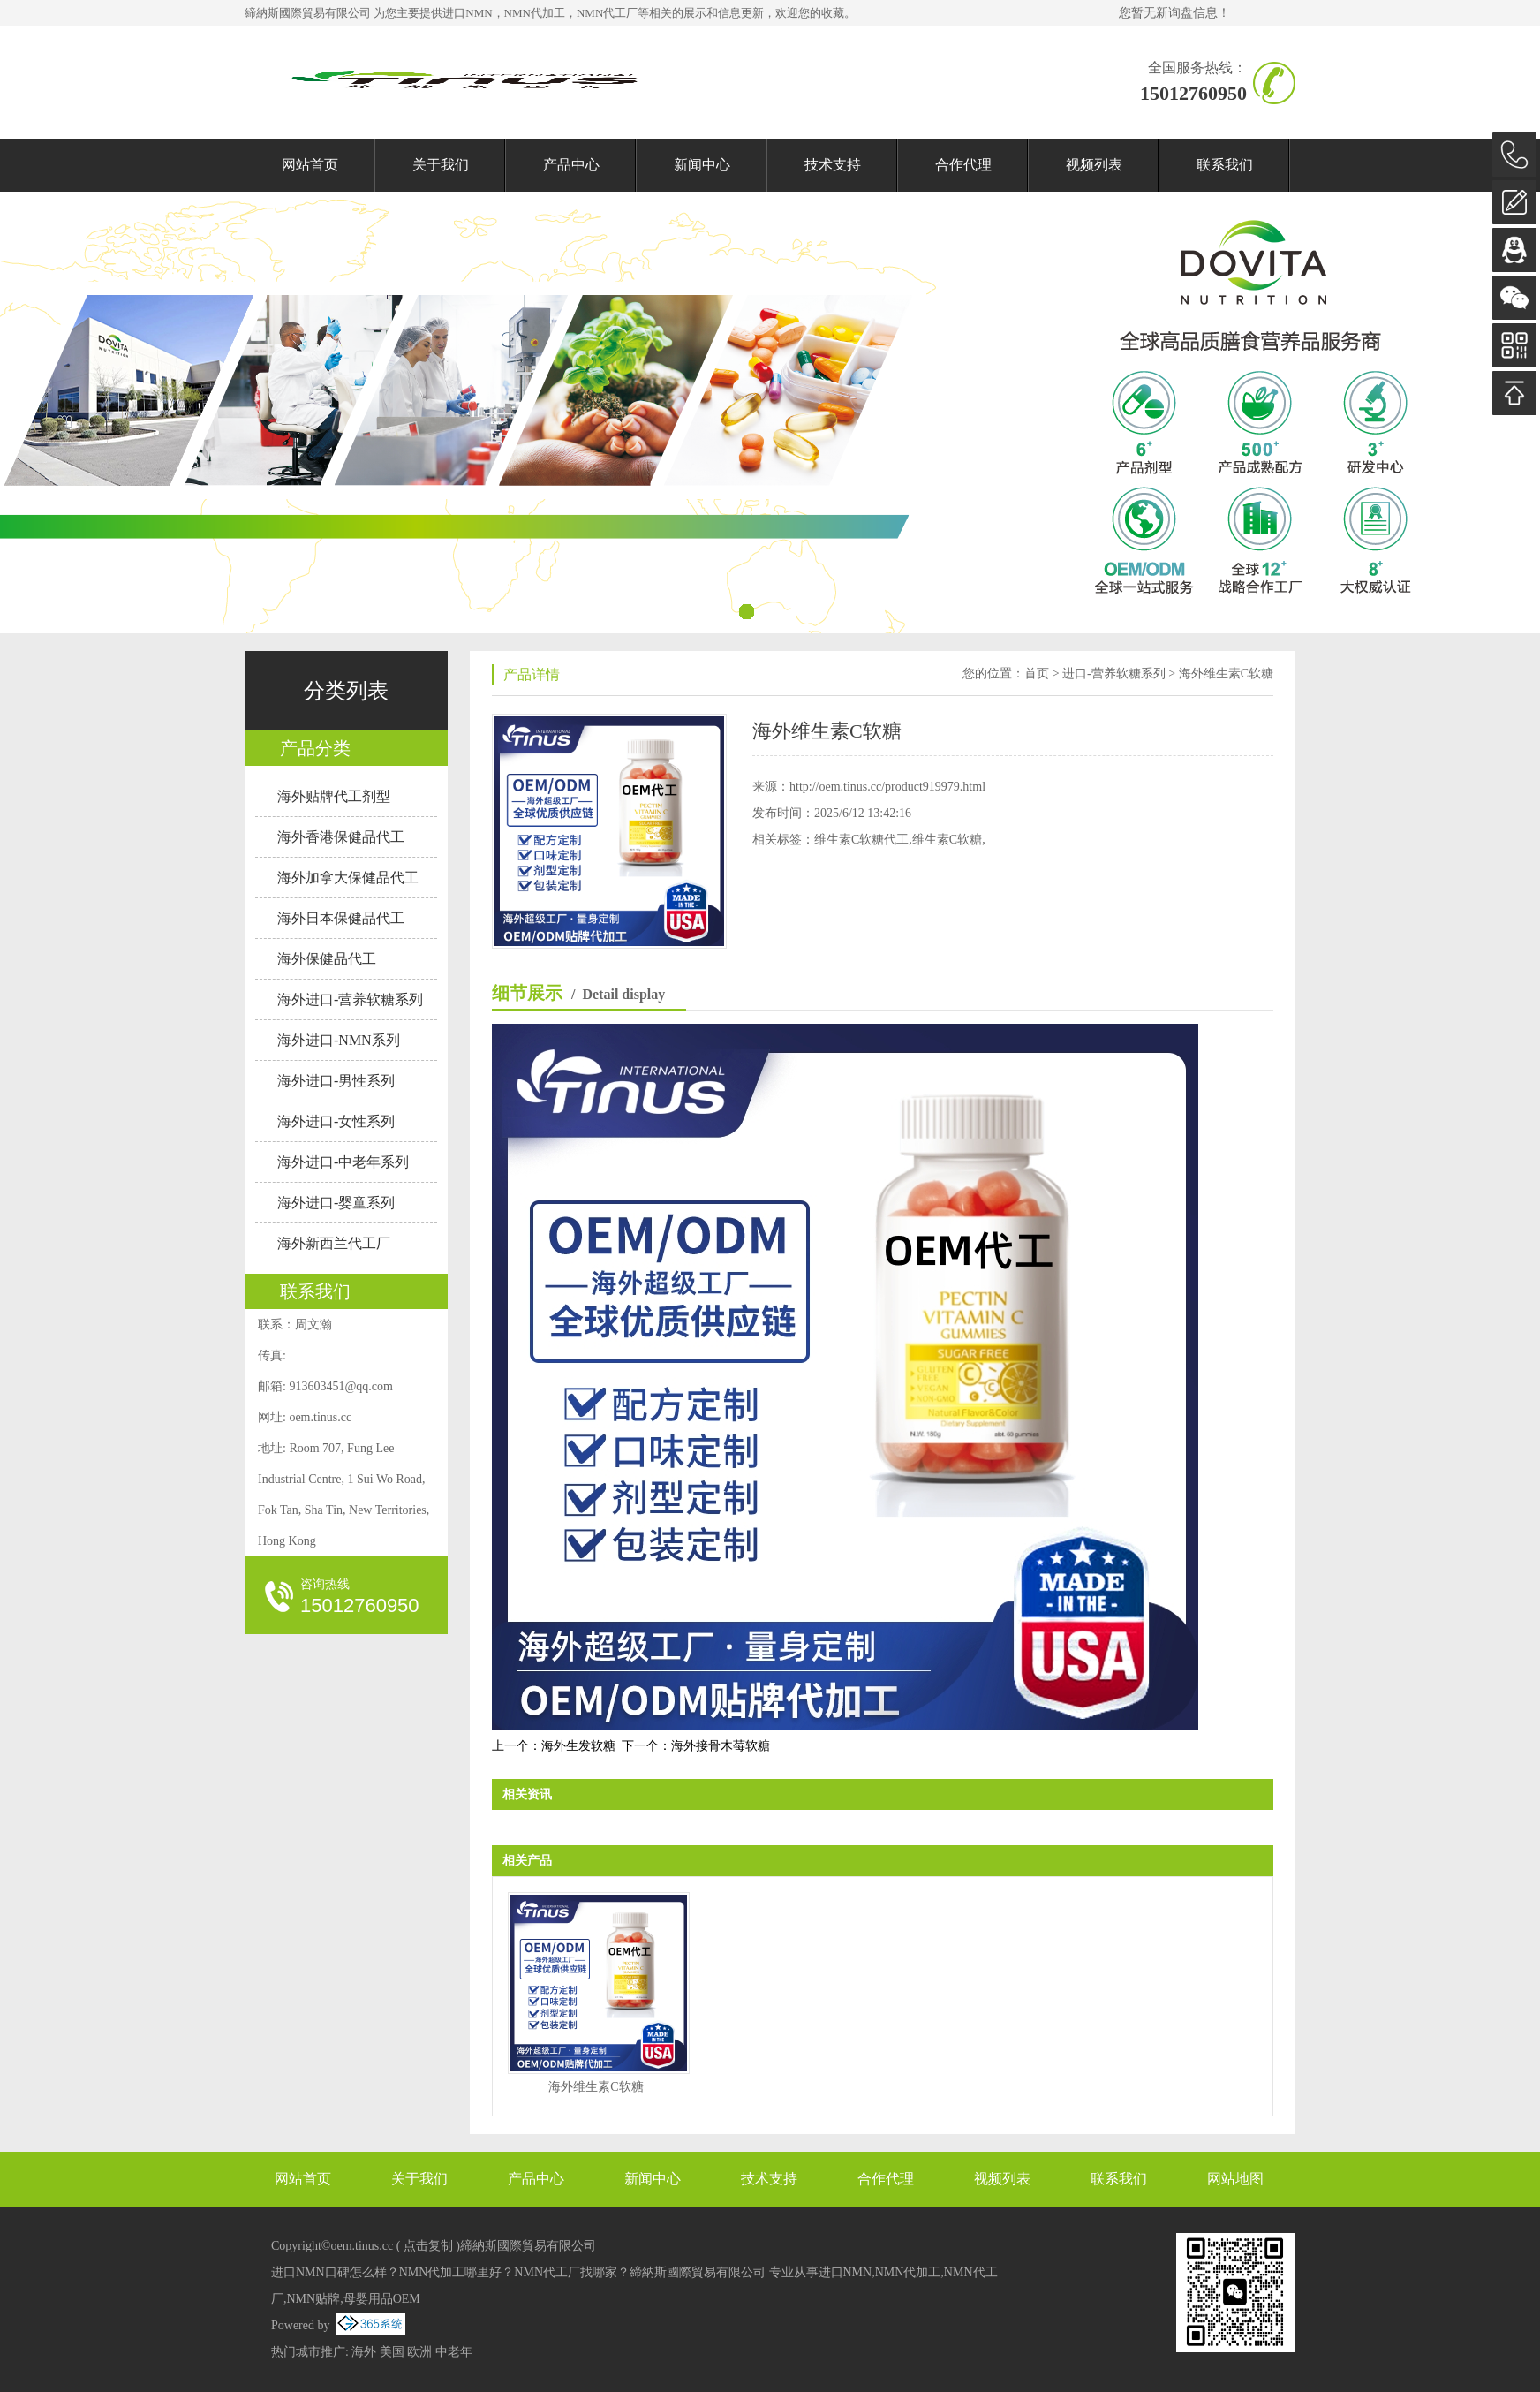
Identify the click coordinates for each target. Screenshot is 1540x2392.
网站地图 (1235, 2178)
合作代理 (963, 164)
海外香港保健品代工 (340, 836)
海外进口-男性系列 (336, 1080)
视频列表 (1094, 164)
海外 (363, 2351)
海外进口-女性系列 (336, 1121)
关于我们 (440, 164)
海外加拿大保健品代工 (348, 877)
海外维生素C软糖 (1226, 673)
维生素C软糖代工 (861, 839)
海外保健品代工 (326, 958)
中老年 (453, 2351)
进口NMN (467, 12)
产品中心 (571, 164)
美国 (392, 2351)
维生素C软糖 (947, 839)
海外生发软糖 (578, 1745)
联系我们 (1225, 164)
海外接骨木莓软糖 (720, 1745)
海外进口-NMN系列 (338, 1040)
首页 (1036, 673)
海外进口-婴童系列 (336, 1202)
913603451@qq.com (341, 1386)
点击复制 (428, 2245)
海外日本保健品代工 (340, 918)
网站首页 (310, 164)
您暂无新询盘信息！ (1174, 12)
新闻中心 (702, 164)
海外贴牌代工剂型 (333, 796)
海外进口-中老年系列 (343, 1162)
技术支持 (832, 164)
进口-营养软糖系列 (1114, 673)
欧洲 (419, 2351)
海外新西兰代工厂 (333, 1243)
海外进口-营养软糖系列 (350, 999)
